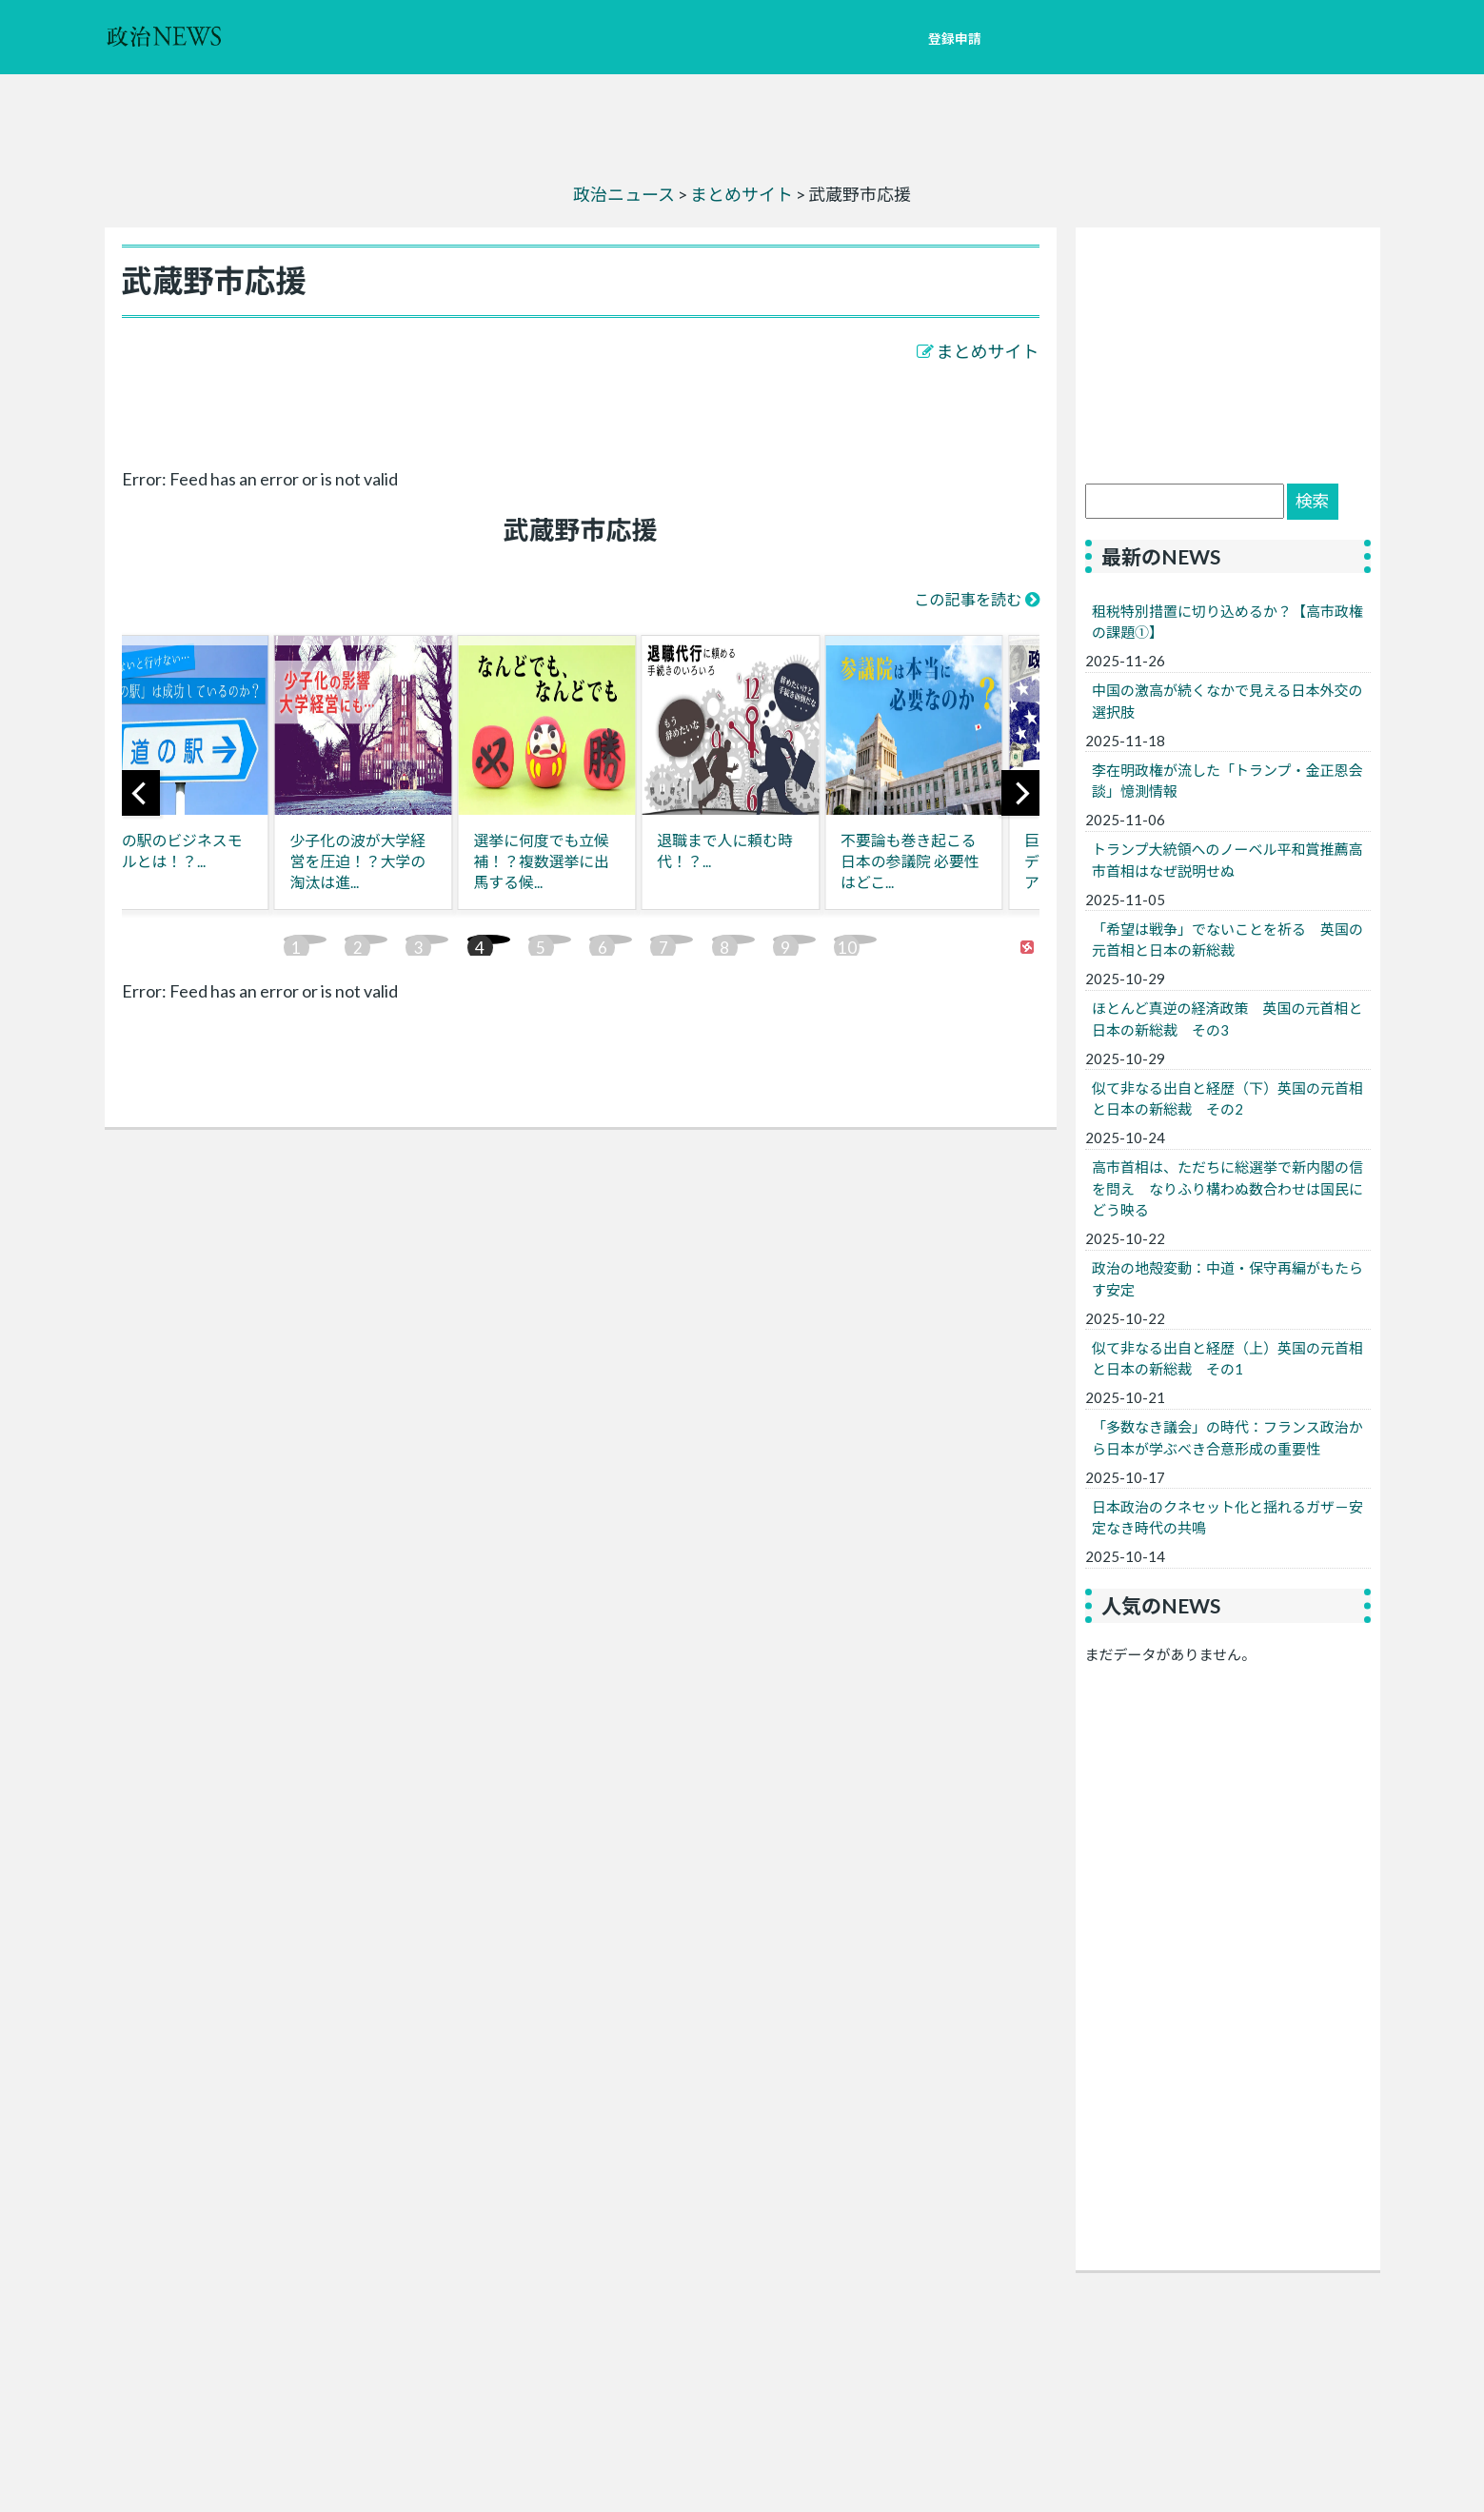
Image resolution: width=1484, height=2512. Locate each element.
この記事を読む (967, 599)
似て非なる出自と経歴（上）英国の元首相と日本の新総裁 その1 (1227, 1358)
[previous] (141, 793)
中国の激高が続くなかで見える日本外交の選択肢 (1227, 701)
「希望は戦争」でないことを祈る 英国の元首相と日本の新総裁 (1227, 939)
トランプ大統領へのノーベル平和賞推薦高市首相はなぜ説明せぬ (1227, 860)
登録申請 (954, 38)
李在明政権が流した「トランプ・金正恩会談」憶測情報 (1227, 781)
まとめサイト (988, 351)
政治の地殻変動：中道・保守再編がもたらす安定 (1227, 1278)
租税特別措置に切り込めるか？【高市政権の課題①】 (1227, 622)
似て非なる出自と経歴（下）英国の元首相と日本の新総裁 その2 (1227, 1098)
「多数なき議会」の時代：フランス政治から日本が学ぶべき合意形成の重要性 (1227, 1437)
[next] (1020, 793)
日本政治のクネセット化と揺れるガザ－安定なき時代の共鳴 (1227, 1517)
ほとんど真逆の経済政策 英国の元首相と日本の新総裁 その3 (1227, 1018)
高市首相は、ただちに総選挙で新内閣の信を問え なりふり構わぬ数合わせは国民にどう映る (1227, 1188)
